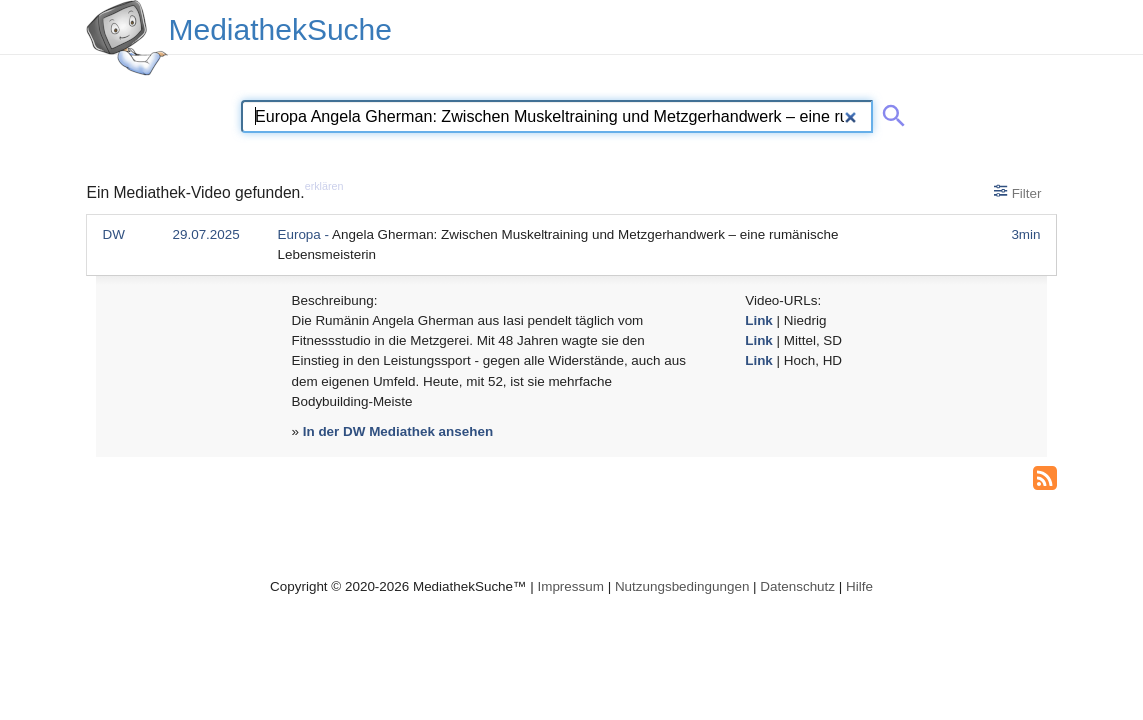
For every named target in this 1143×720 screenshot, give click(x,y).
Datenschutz (797, 586)
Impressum (570, 586)
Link (759, 320)
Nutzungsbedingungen (682, 586)
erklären (324, 186)
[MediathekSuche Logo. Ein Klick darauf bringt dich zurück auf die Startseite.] (127, 38)
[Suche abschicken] (890, 112)
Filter (1017, 192)
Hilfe (859, 586)
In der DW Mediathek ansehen (398, 431)
